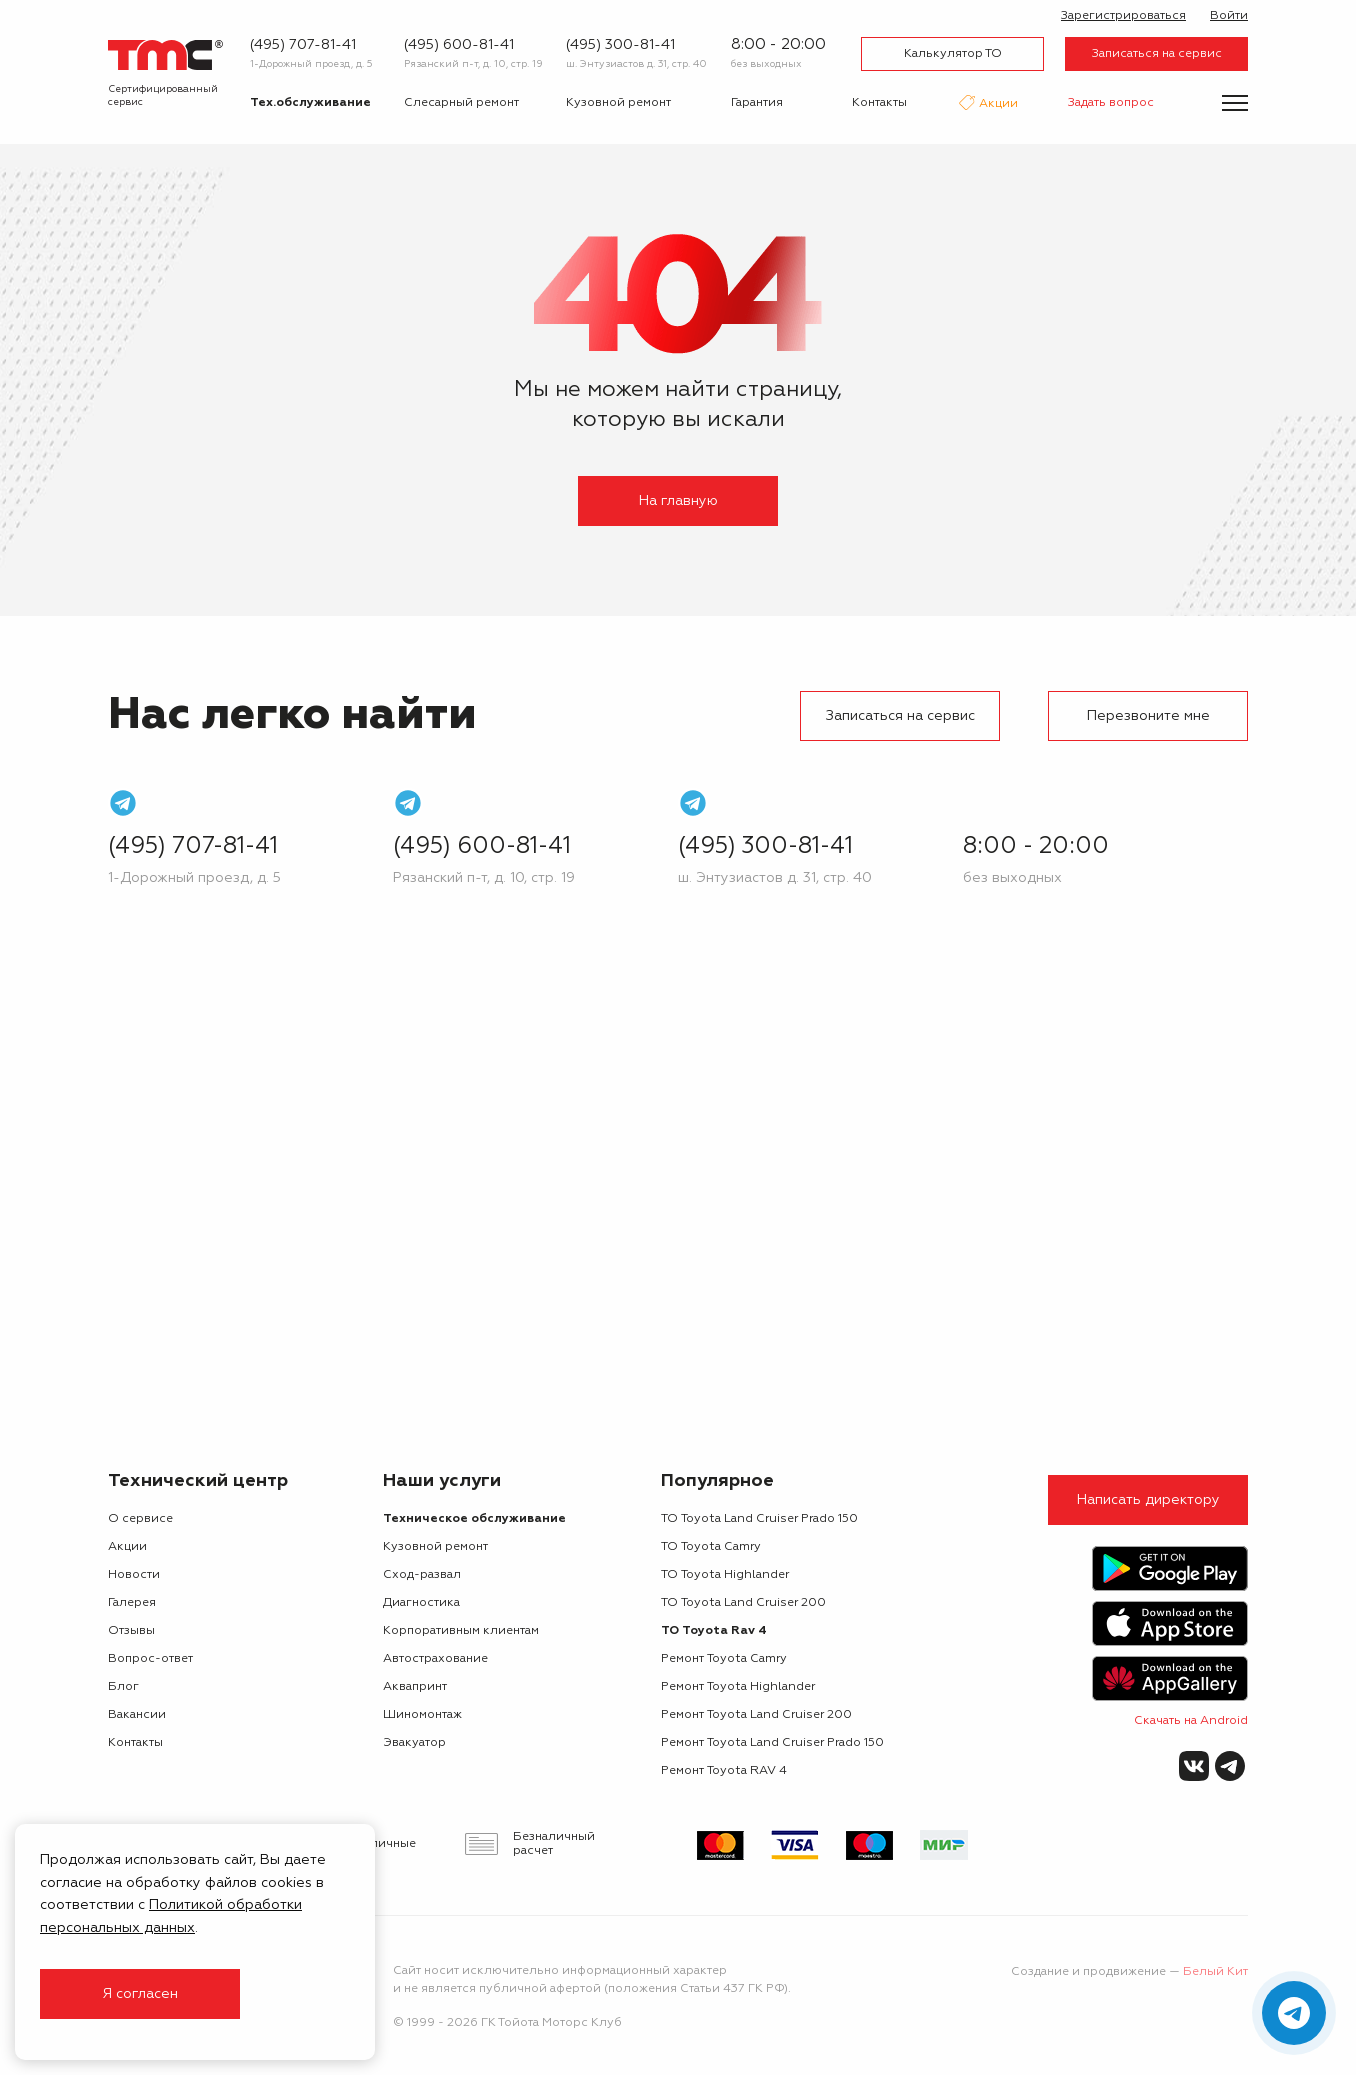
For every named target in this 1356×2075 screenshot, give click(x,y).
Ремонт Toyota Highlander (738, 1687)
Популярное (717, 1481)
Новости (134, 1575)
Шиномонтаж (422, 1715)
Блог (123, 1687)
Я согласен (140, 1994)
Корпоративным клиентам (461, 1631)
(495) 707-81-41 (303, 45)
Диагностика (421, 1603)
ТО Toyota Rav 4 (714, 1631)
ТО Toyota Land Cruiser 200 (743, 1603)
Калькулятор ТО (953, 54)
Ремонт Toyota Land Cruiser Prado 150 (772, 1743)
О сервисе (140, 1519)
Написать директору (1148, 1500)
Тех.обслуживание (310, 103)
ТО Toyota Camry (711, 1547)
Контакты (879, 103)
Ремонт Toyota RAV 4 (724, 1771)
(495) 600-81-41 (459, 45)
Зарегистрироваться (1123, 16)
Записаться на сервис (1157, 54)
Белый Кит (1215, 1972)
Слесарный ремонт (461, 103)
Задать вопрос (1111, 103)
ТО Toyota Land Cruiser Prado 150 (759, 1519)
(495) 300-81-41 (620, 45)
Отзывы (131, 1631)
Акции (997, 105)
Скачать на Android (1191, 1721)
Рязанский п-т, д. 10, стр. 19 (473, 64)
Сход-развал (422, 1575)
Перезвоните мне (1148, 716)
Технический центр (198, 1481)
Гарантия (757, 103)
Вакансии (137, 1715)
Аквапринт (415, 1687)
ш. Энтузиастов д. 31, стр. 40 (636, 64)
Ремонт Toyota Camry (724, 1659)
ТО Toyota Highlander (725, 1575)
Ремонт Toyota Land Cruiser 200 (756, 1715)
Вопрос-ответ (150, 1659)
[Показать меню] (1235, 103)
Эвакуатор (414, 1743)
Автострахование (435, 1659)
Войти (1229, 16)
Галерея (132, 1603)
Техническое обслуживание (474, 1519)
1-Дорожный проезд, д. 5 (311, 64)
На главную (678, 501)
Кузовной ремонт (618, 103)
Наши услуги (442, 1481)
